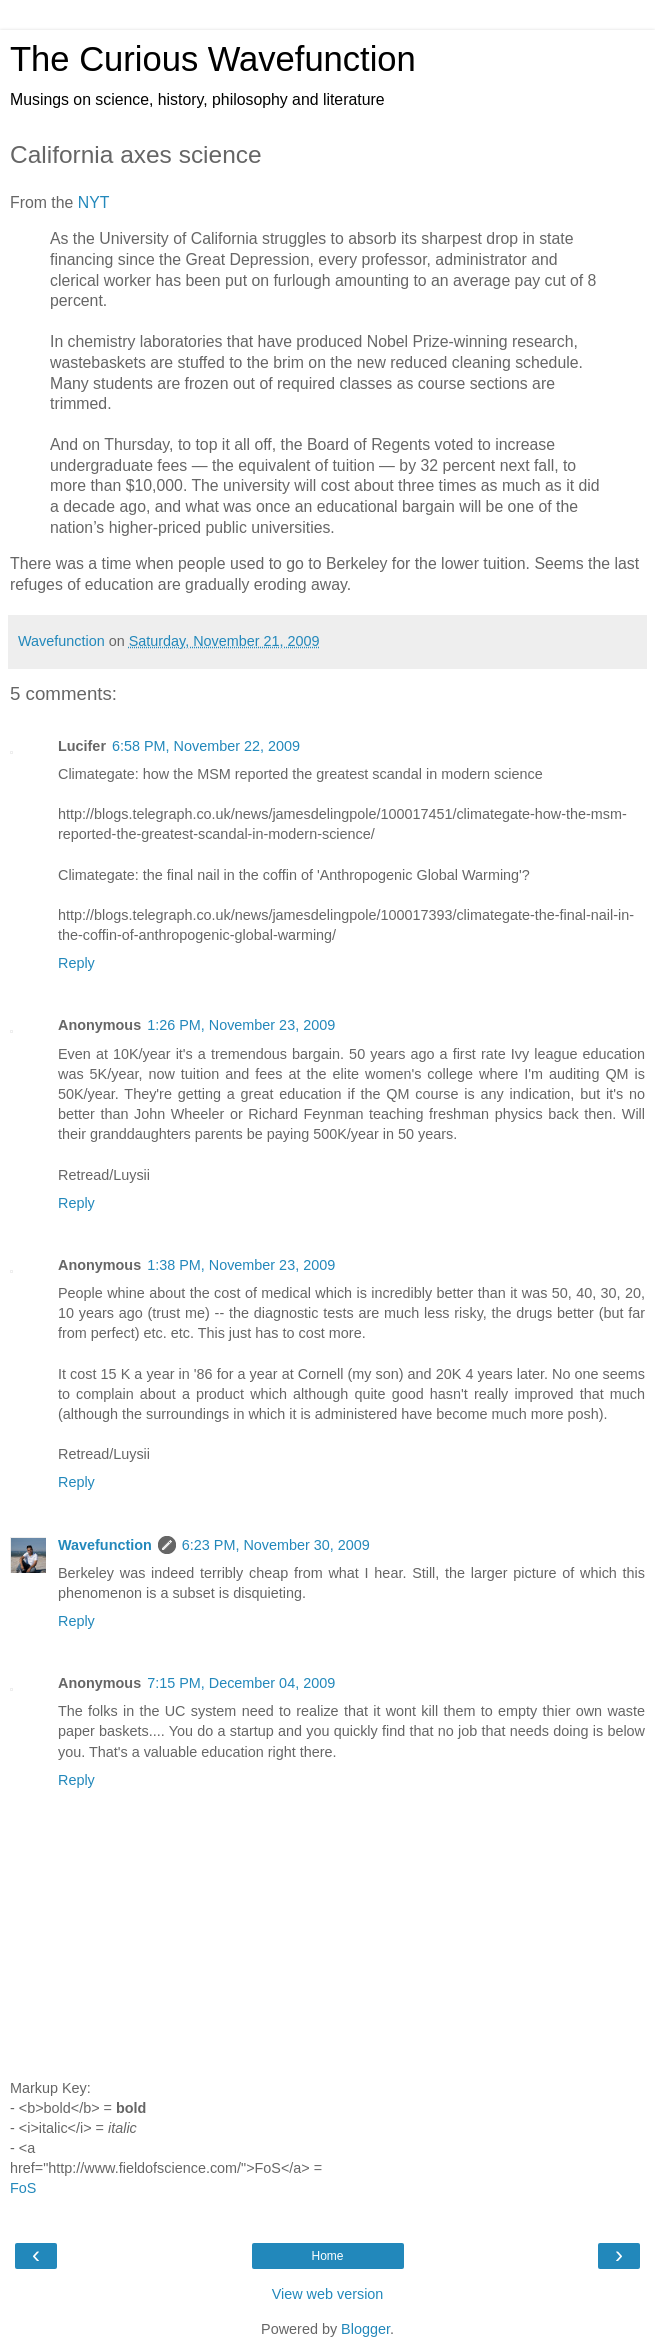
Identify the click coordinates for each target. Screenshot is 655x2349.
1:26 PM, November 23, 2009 (241, 1025)
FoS (23, 2188)
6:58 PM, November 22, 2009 (206, 746)
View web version (328, 2294)
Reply (76, 963)
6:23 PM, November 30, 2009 (276, 1545)
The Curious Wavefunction (213, 59)
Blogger (365, 2329)
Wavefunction (105, 1545)
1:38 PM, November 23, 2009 (241, 1265)
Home (327, 2256)
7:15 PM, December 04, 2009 (241, 1683)
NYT (94, 202)
